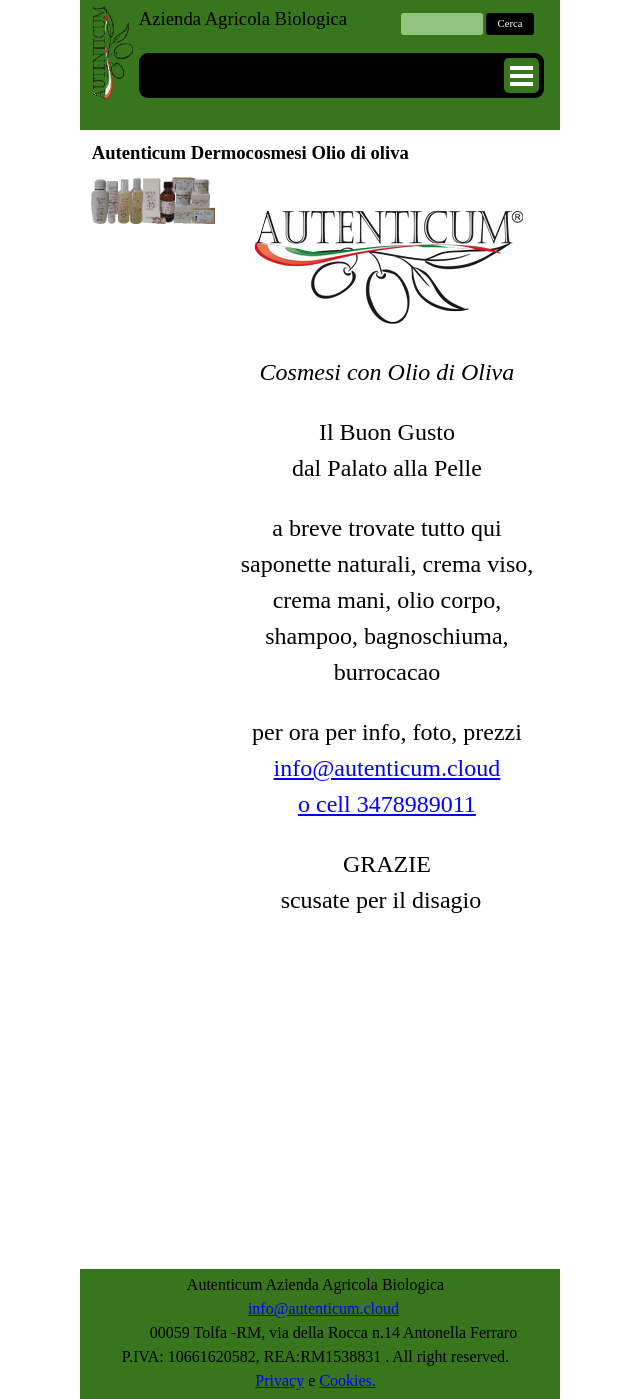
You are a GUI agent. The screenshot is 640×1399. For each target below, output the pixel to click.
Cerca (510, 23)
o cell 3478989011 (387, 804)
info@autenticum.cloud (387, 768)
